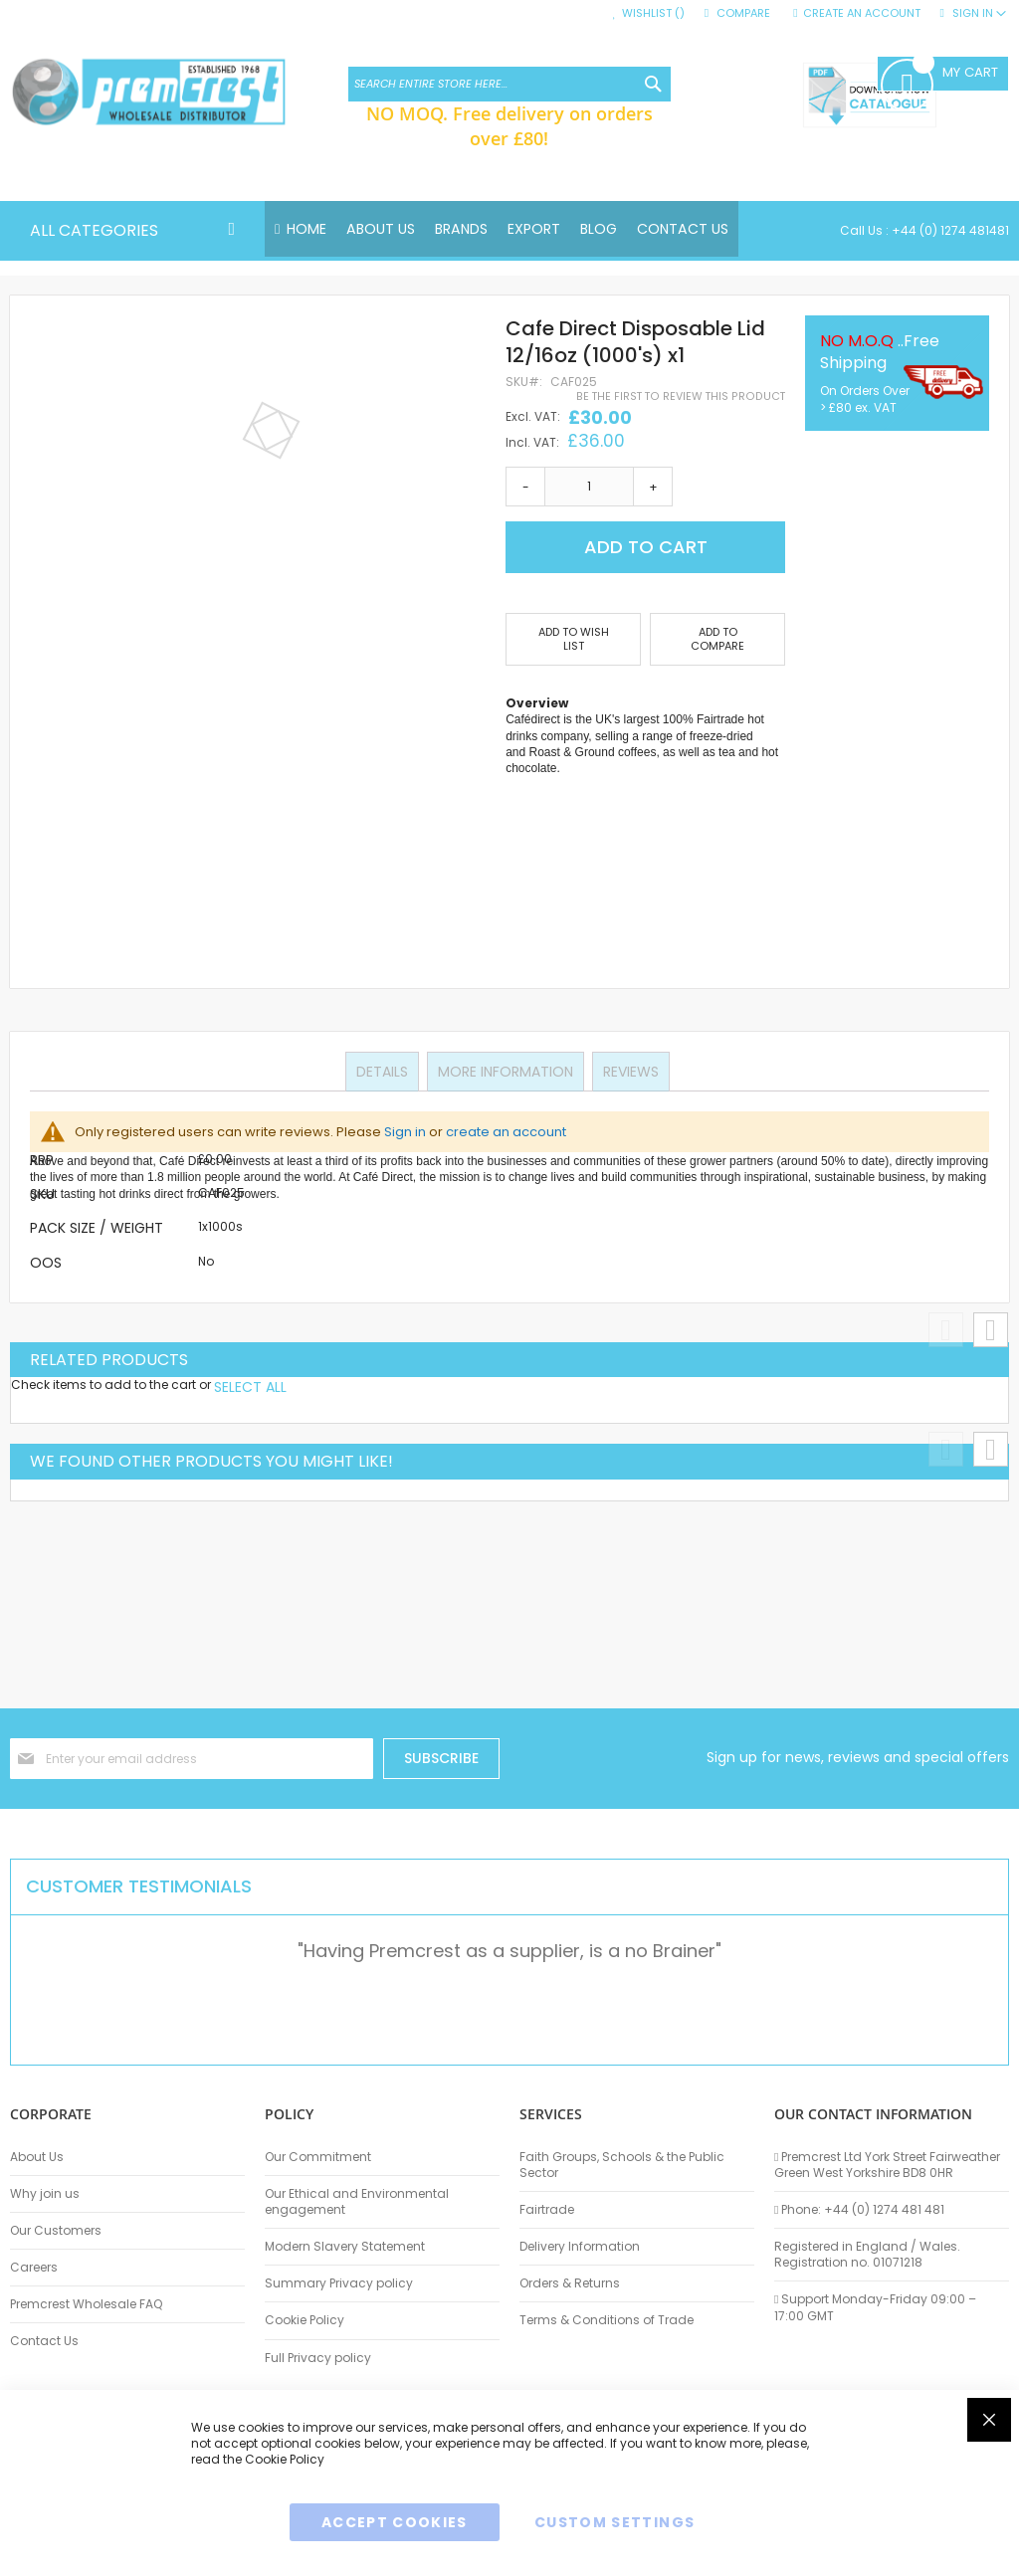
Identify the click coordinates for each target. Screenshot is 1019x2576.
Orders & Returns (569, 2283)
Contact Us (44, 2341)
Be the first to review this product (680, 397)
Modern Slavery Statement (345, 2247)
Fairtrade (546, 2210)
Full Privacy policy (318, 2358)
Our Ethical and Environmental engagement (357, 2202)
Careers (34, 2268)
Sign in (405, 1131)
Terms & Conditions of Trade (606, 2320)
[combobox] (509, 84)
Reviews (629, 1071)
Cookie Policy (304, 2320)
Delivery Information (579, 2247)
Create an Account (861, 13)
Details (384, 1071)
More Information (505, 1071)
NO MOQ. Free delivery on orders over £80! (509, 125)
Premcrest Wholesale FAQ (86, 2304)
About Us (37, 2157)
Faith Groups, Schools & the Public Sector (621, 2165)
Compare (743, 13)
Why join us (45, 2194)
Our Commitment (318, 2157)
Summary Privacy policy (339, 2283)
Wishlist (653, 13)
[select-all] (250, 1388)
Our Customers (56, 2231)
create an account (506, 1131)
